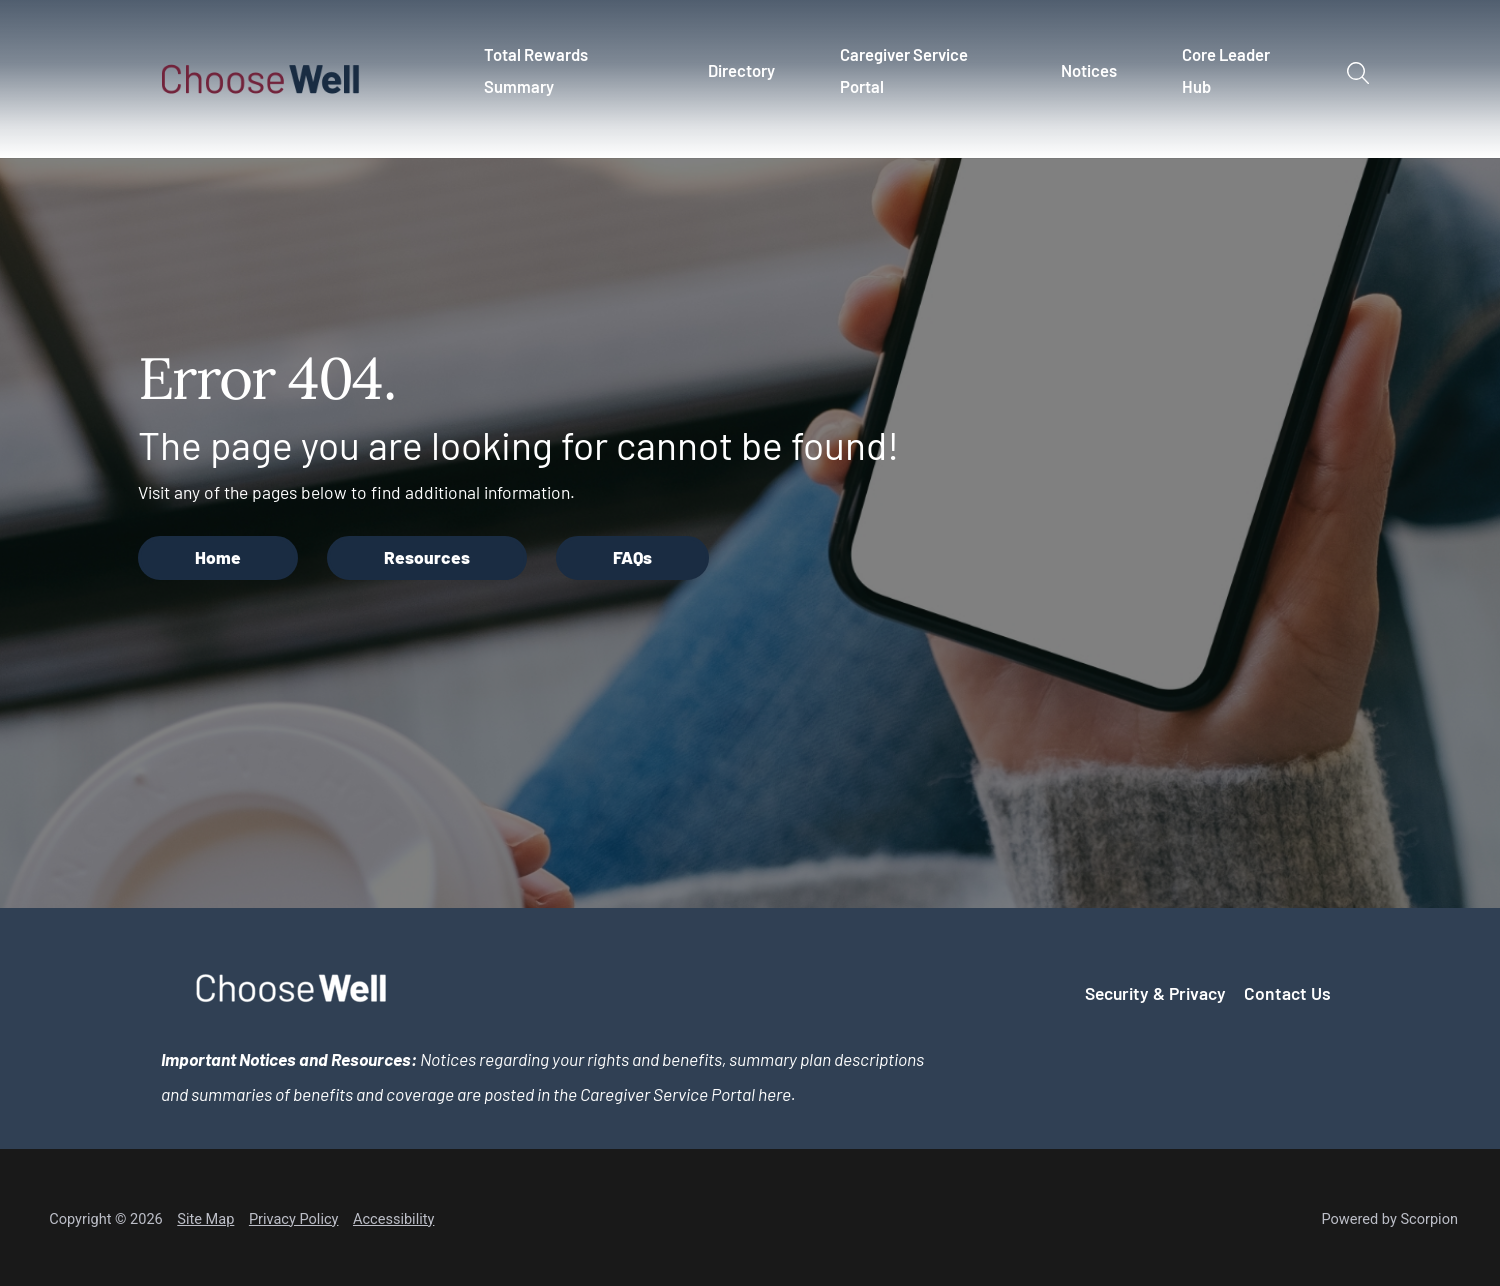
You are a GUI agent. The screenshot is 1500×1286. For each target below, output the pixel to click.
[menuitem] (571, 79)
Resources (427, 557)
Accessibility (393, 1219)
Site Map (205, 1219)
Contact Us (1287, 993)
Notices (1089, 70)
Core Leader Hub (1226, 70)
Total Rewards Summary (536, 70)
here (774, 1094)
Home (218, 557)
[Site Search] (1357, 72)
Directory (741, 70)
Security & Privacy (1155, 993)
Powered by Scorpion (1389, 1219)
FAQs (632, 557)
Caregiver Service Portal (904, 70)
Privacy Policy (294, 1219)
